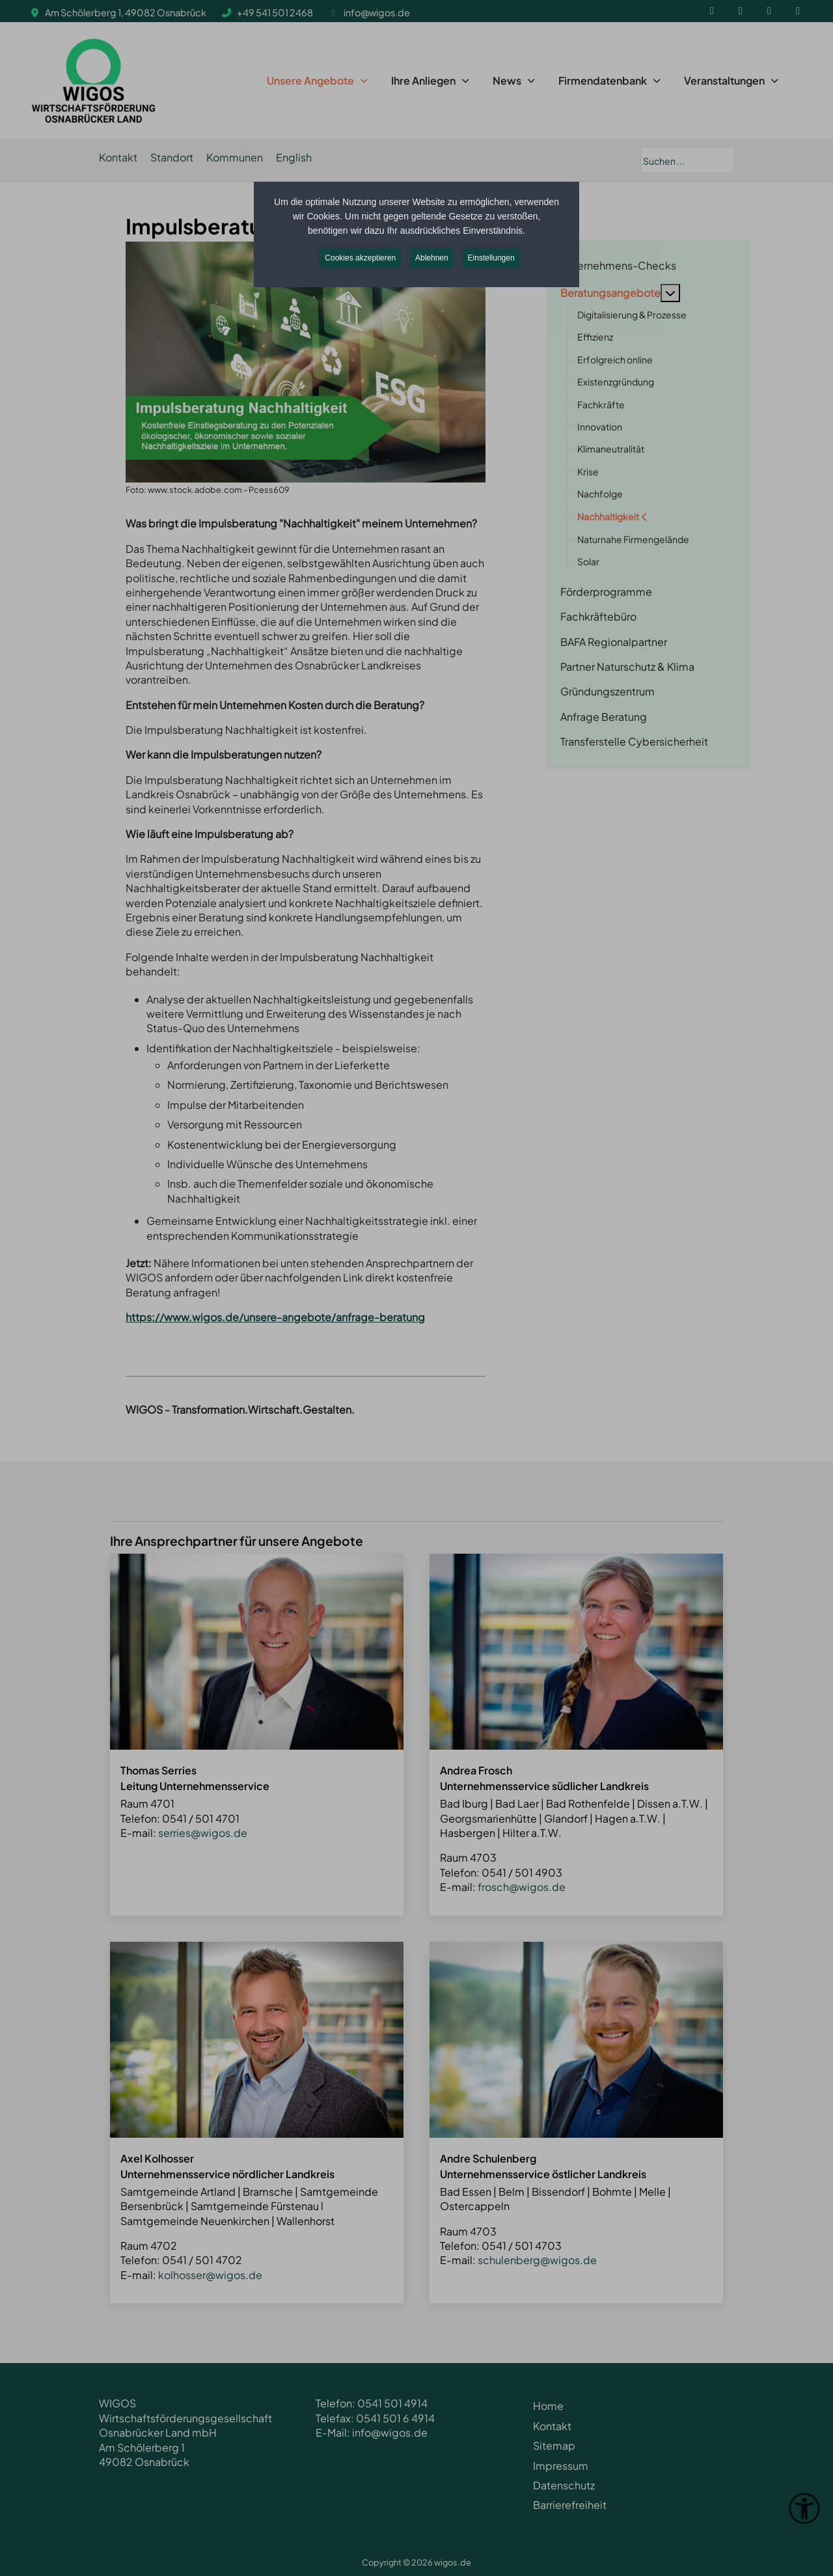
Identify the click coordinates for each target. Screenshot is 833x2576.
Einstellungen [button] (491, 257)
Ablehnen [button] (431, 257)
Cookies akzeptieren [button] (360, 257)
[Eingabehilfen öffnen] (804, 2508)
